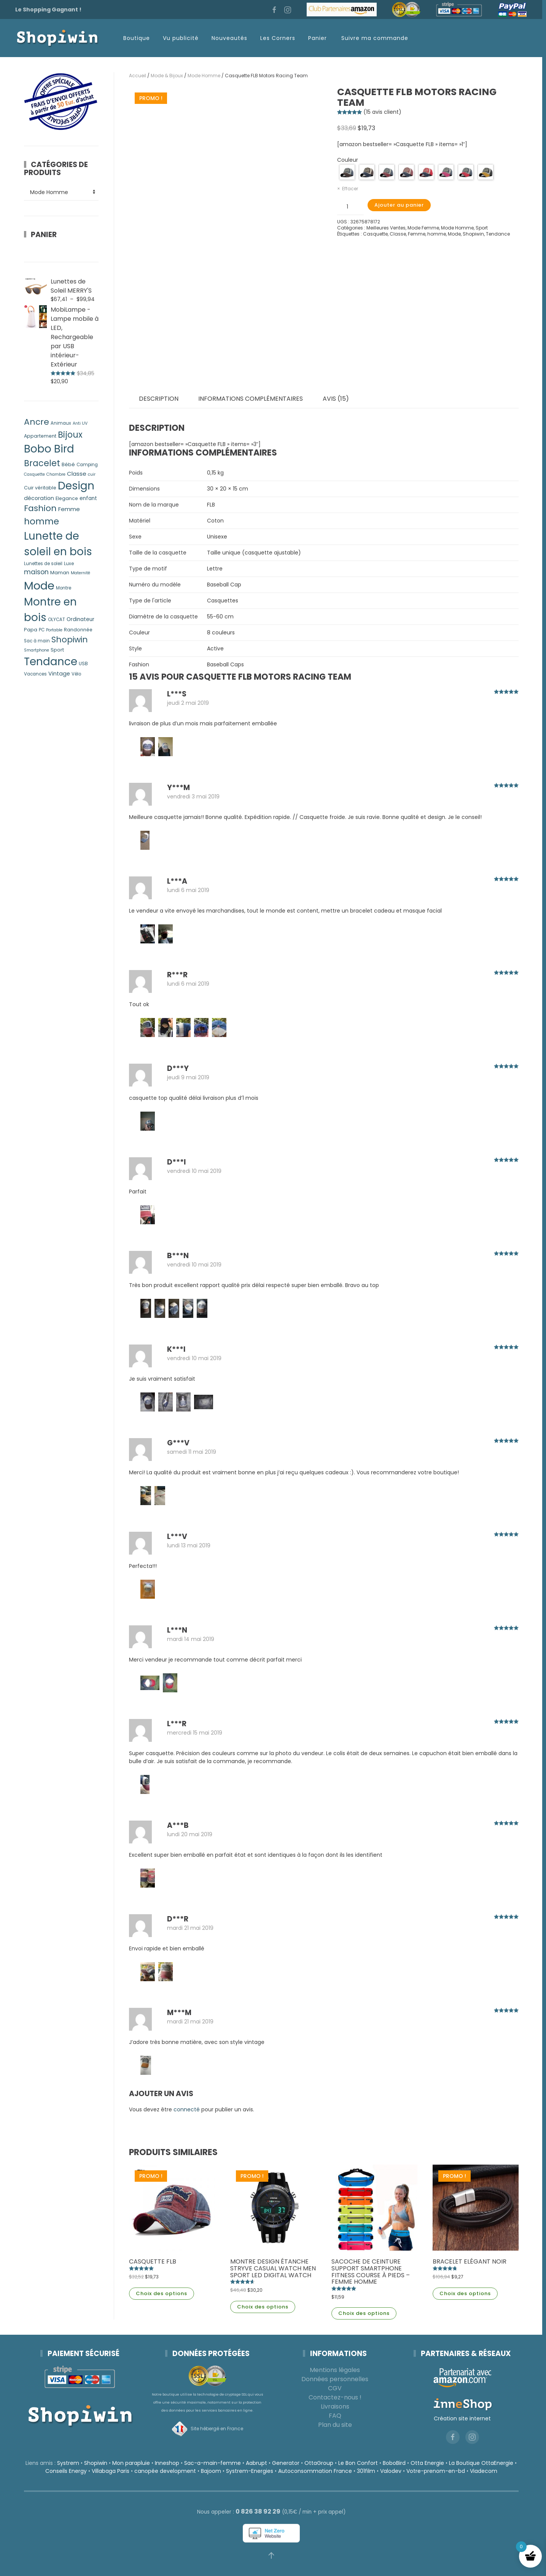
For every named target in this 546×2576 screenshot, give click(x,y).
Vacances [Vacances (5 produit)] (35, 674)
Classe (398, 234)
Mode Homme (204, 75)
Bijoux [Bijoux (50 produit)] (70, 435)
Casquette (375, 234)
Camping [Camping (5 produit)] (87, 465)
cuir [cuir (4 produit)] (92, 474)
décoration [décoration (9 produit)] (39, 498)
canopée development (163, 2471)
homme (436, 234)
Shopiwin (473, 234)
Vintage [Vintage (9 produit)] (59, 673)
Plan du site (333, 2424)
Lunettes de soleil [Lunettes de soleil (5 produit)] (43, 564)
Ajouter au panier (399, 205)
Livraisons (332, 2406)
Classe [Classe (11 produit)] (76, 474)
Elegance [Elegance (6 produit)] (67, 498)
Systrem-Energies (247, 2471)
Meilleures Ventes (386, 228)
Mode (454, 234)
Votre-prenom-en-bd (433, 2471)
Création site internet (460, 2418)
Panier (317, 38)
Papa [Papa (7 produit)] (30, 629)
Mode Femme (423, 228)
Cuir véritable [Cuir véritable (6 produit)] (40, 487)
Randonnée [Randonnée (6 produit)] (78, 629)
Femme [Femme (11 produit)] (69, 509)
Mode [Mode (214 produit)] (39, 585)
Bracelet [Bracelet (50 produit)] (42, 463)
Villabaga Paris (108, 2471)
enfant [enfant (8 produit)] (88, 498)
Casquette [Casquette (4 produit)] (34, 474)
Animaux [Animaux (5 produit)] (61, 423)
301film (364, 2471)
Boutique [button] (136, 38)
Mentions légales (333, 2370)
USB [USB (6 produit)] (83, 663)
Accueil (137, 75)
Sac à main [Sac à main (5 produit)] (37, 641)
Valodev (388, 2471)
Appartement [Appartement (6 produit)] (40, 436)
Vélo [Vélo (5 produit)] (76, 674)
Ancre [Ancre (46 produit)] (36, 422)
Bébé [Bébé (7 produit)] (68, 464)
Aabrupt (254, 2463)
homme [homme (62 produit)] (41, 521)
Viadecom (481, 2471)
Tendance (498, 234)
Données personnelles (332, 2379)
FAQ (332, 2415)
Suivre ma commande (374, 38)
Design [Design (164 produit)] (76, 485)
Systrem (66, 2463)
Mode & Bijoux (167, 75)
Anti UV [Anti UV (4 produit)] (80, 423)
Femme (416, 234)
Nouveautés (229, 38)
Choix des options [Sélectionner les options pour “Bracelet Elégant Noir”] (465, 2293)
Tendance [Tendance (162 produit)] (50, 661)
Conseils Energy (63, 2471)
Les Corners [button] (277, 38)
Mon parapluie (129, 2463)
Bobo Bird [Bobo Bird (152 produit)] (49, 448)
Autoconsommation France (313, 2471)
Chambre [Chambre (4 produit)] (55, 474)
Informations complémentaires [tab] (250, 398)
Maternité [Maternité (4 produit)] (80, 573)
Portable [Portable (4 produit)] (54, 630)
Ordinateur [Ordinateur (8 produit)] (80, 619)
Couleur (347, 160)
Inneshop (165, 2463)
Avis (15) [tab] (336, 398)
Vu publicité (181, 38)
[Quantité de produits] (350, 207)
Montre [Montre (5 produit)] (63, 588)
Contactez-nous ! (332, 2397)
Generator (284, 2463)
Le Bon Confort (356, 2463)
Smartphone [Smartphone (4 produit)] (36, 650)
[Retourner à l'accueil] (57, 38)
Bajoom (209, 2471)
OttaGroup (316, 2463)
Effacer (350, 189)
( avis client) (382, 112)
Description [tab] (158, 398)
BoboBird (392, 2463)
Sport (482, 228)
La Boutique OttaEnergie (479, 2463)
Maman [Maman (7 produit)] (59, 572)
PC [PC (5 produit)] (42, 630)
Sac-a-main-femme (210, 2463)
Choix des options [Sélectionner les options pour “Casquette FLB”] (161, 2293)
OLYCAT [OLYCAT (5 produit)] (56, 620)
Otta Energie (425, 2463)
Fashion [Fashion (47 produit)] (40, 508)
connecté (187, 2109)
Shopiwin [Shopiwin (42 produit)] (69, 639)
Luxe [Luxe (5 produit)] (69, 564)
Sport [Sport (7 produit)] (57, 649)
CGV (333, 2388)
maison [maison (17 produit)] (36, 572)
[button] (269, 2555)
